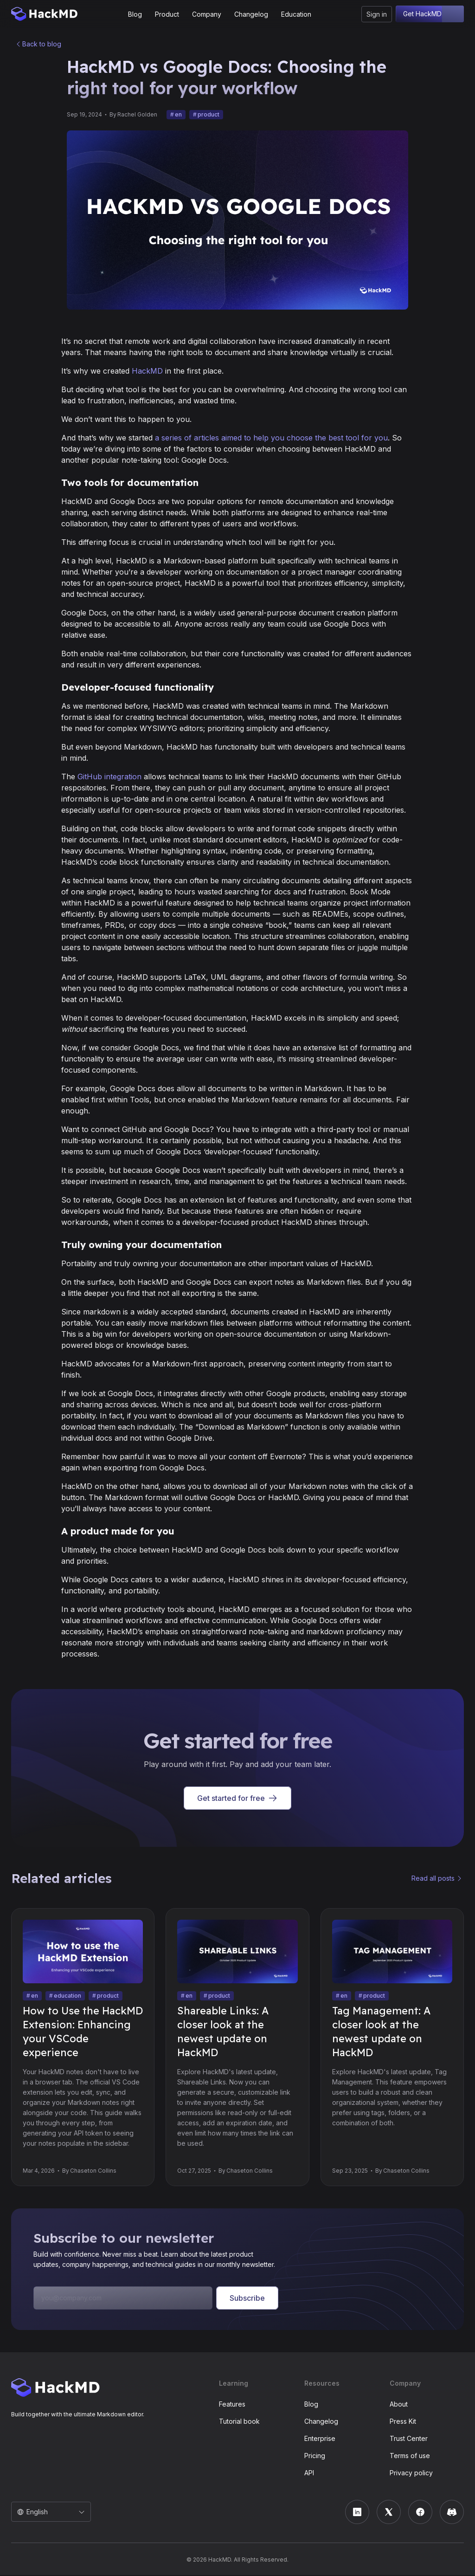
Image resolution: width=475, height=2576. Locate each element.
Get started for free (237, 1799)
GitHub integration (109, 777)
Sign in (376, 14)
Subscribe (247, 2299)
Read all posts (433, 1879)
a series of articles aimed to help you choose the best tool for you (271, 438)
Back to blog (41, 44)
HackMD (147, 371)
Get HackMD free (430, 14)
